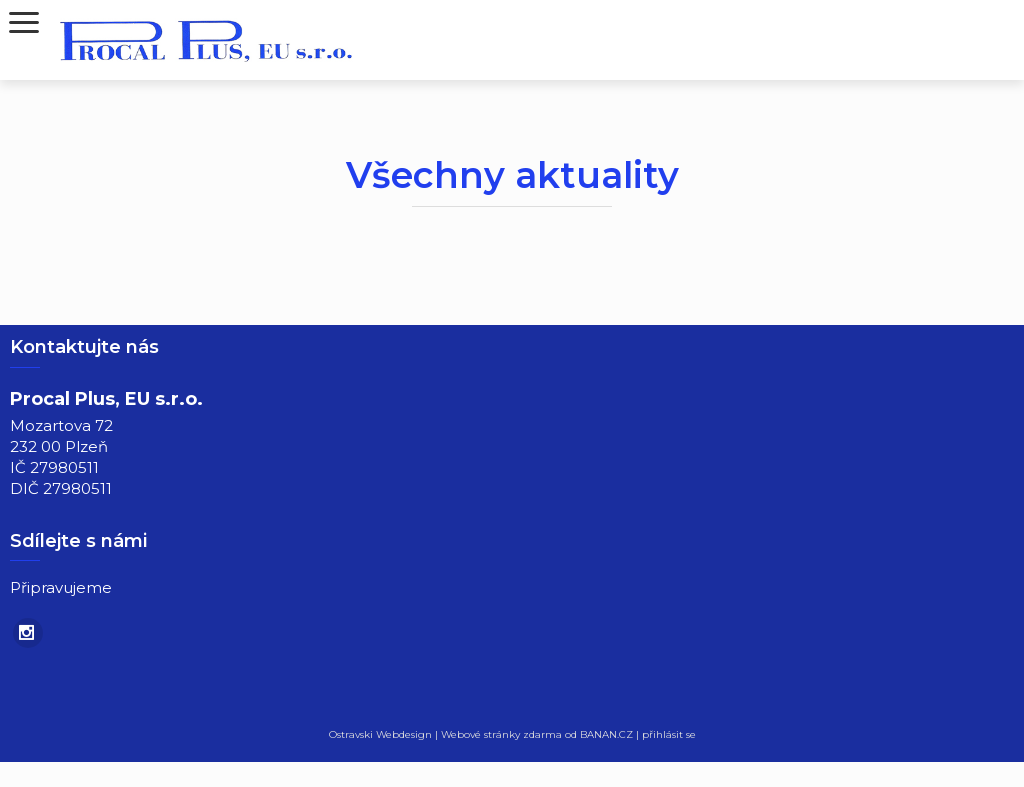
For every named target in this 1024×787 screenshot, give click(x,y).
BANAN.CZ (606, 734)
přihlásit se (669, 734)
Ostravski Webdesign (382, 734)
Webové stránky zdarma (501, 734)
